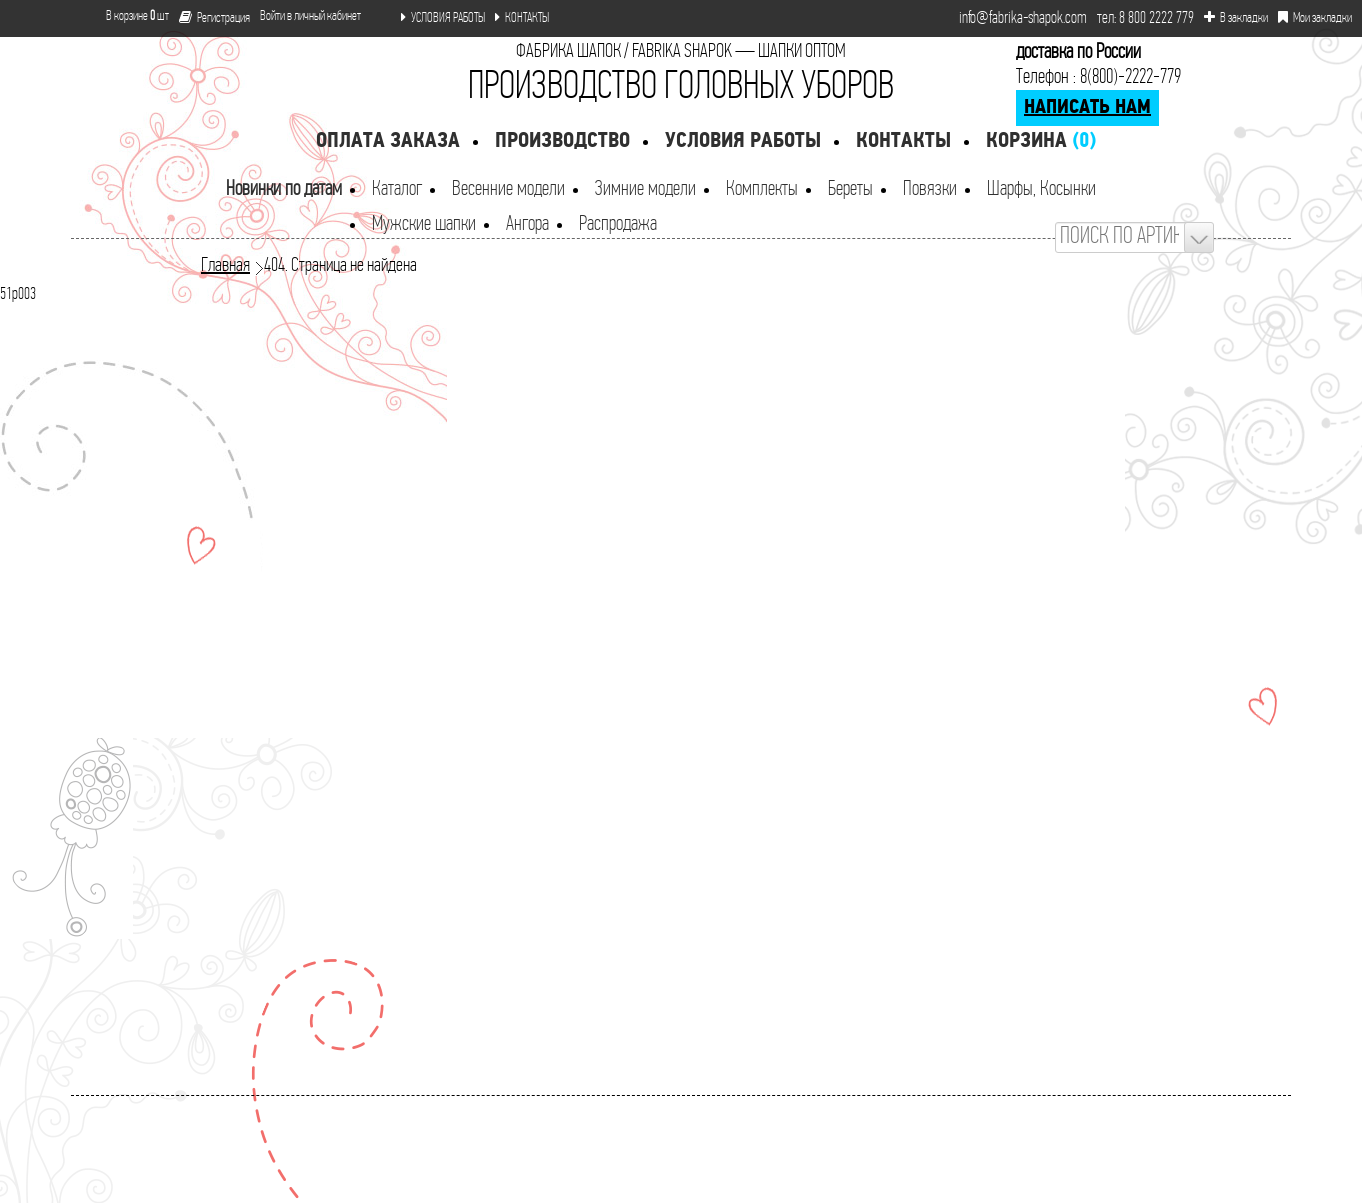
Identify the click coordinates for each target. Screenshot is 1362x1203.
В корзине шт (129, 16)
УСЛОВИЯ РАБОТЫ (443, 18)
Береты (850, 189)
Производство (562, 141)
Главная (225, 266)
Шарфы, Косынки (1041, 189)
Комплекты (762, 189)
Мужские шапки (424, 224)
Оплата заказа (388, 141)
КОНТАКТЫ (522, 18)
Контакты (903, 141)
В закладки (1236, 18)
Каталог (397, 189)
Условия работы (743, 141)
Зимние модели (645, 189)
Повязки (930, 189)
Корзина (1041, 141)
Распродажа (618, 224)
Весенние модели (508, 189)
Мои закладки (1315, 18)
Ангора (527, 224)
